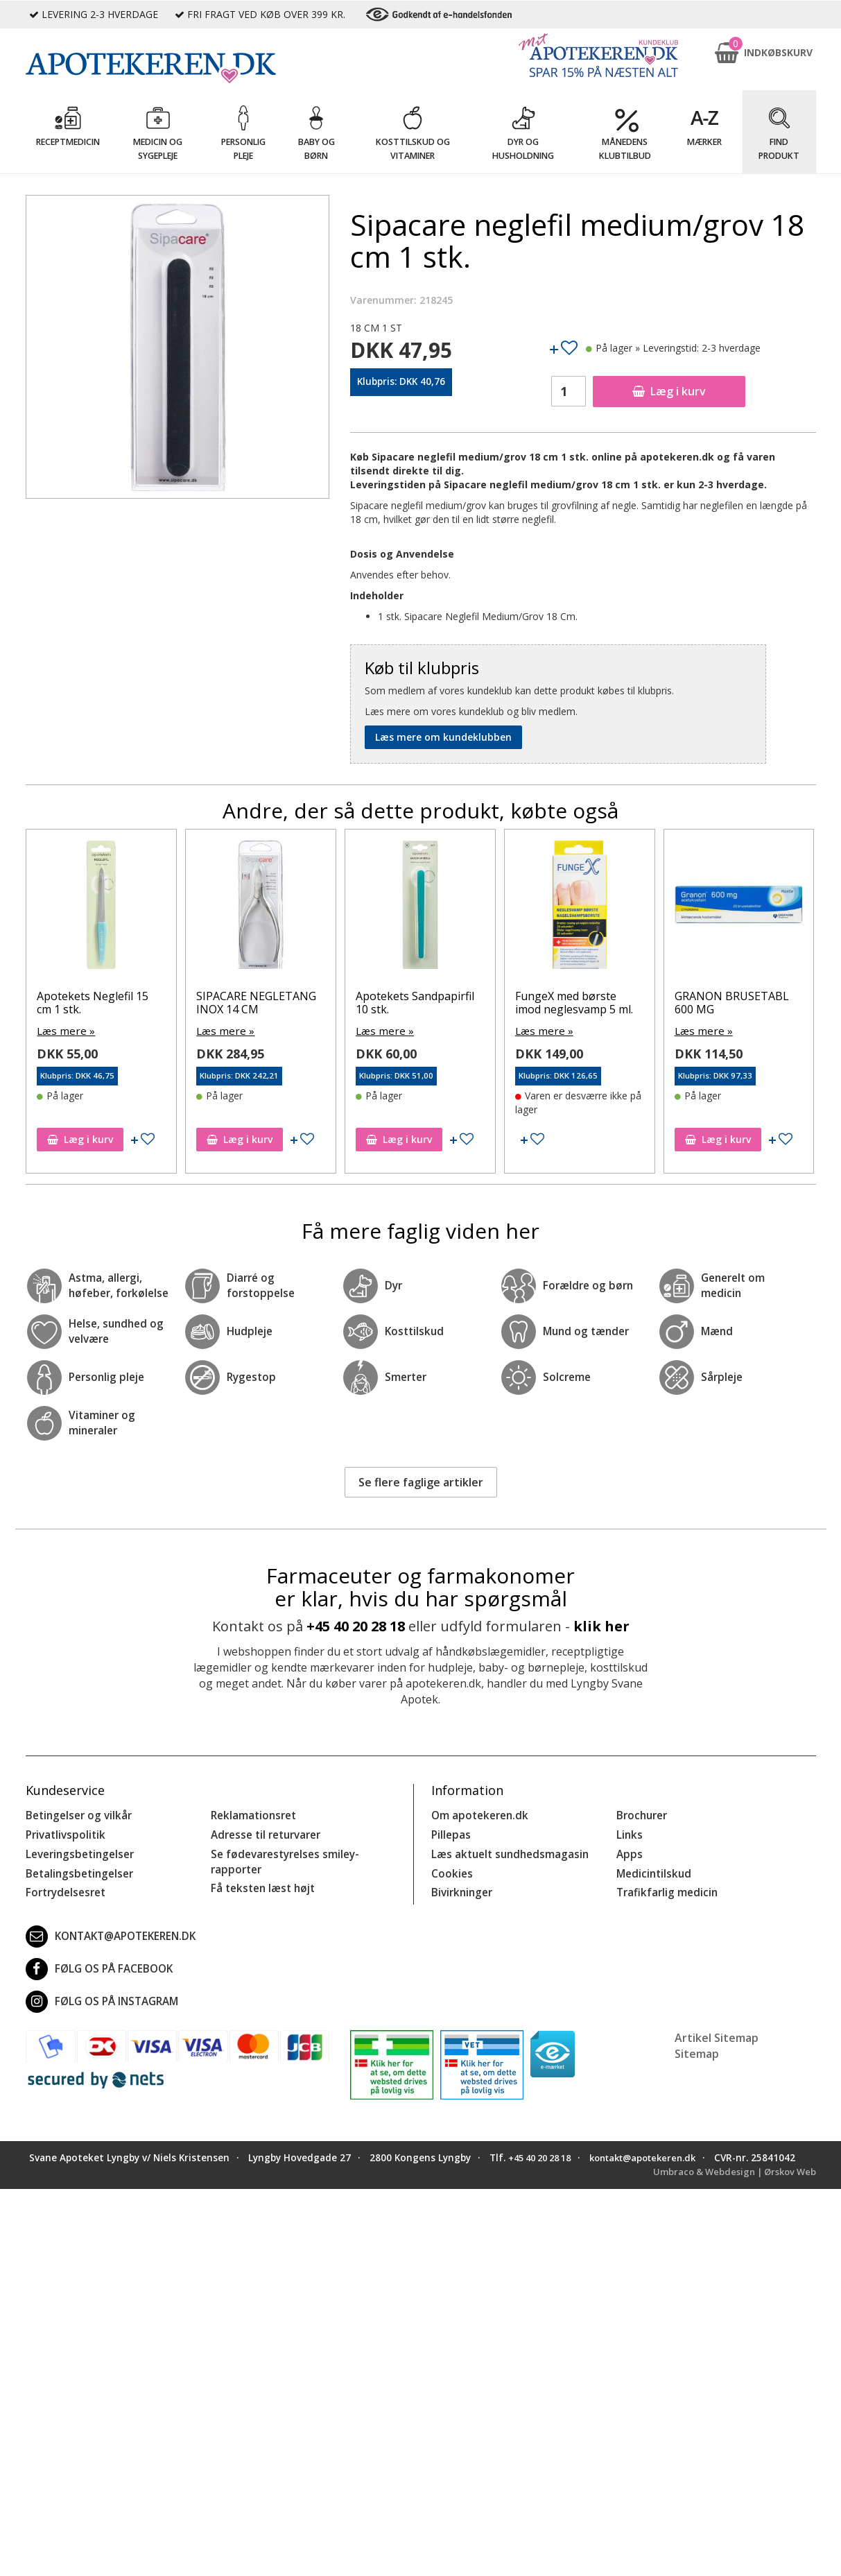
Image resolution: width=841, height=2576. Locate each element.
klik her (601, 1625)
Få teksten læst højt (260, 1881)
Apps (628, 1849)
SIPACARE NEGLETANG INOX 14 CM (256, 1002)
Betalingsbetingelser (76, 1867)
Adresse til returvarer (262, 1831)
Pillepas (449, 1831)
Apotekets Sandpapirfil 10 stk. (415, 1002)
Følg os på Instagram (98, 1994)
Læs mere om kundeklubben (443, 737)
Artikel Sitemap (716, 2030)
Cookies (450, 1867)
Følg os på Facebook (94, 1961)
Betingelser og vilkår (75, 1813)
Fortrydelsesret (63, 1885)
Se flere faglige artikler (420, 1480)
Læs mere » (63, 1030)
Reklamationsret (252, 1813)
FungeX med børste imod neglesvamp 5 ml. (574, 1002)
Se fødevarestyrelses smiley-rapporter (280, 1856)
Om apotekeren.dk (476, 1813)
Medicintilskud (651, 1867)
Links (628, 1831)
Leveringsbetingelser (75, 1849)
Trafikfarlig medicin (664, 1885)
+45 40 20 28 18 (355, 1625)
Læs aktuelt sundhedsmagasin (505, 1849)
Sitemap (697, 2046)
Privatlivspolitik (63, 1831)
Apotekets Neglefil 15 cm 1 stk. (92, 1002)
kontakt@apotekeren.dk (108, 1929)
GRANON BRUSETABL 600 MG (732, 1002)
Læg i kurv (669, 391)
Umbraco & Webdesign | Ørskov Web (729, 2177)
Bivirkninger (460, 1885)
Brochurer (640, 1813)
